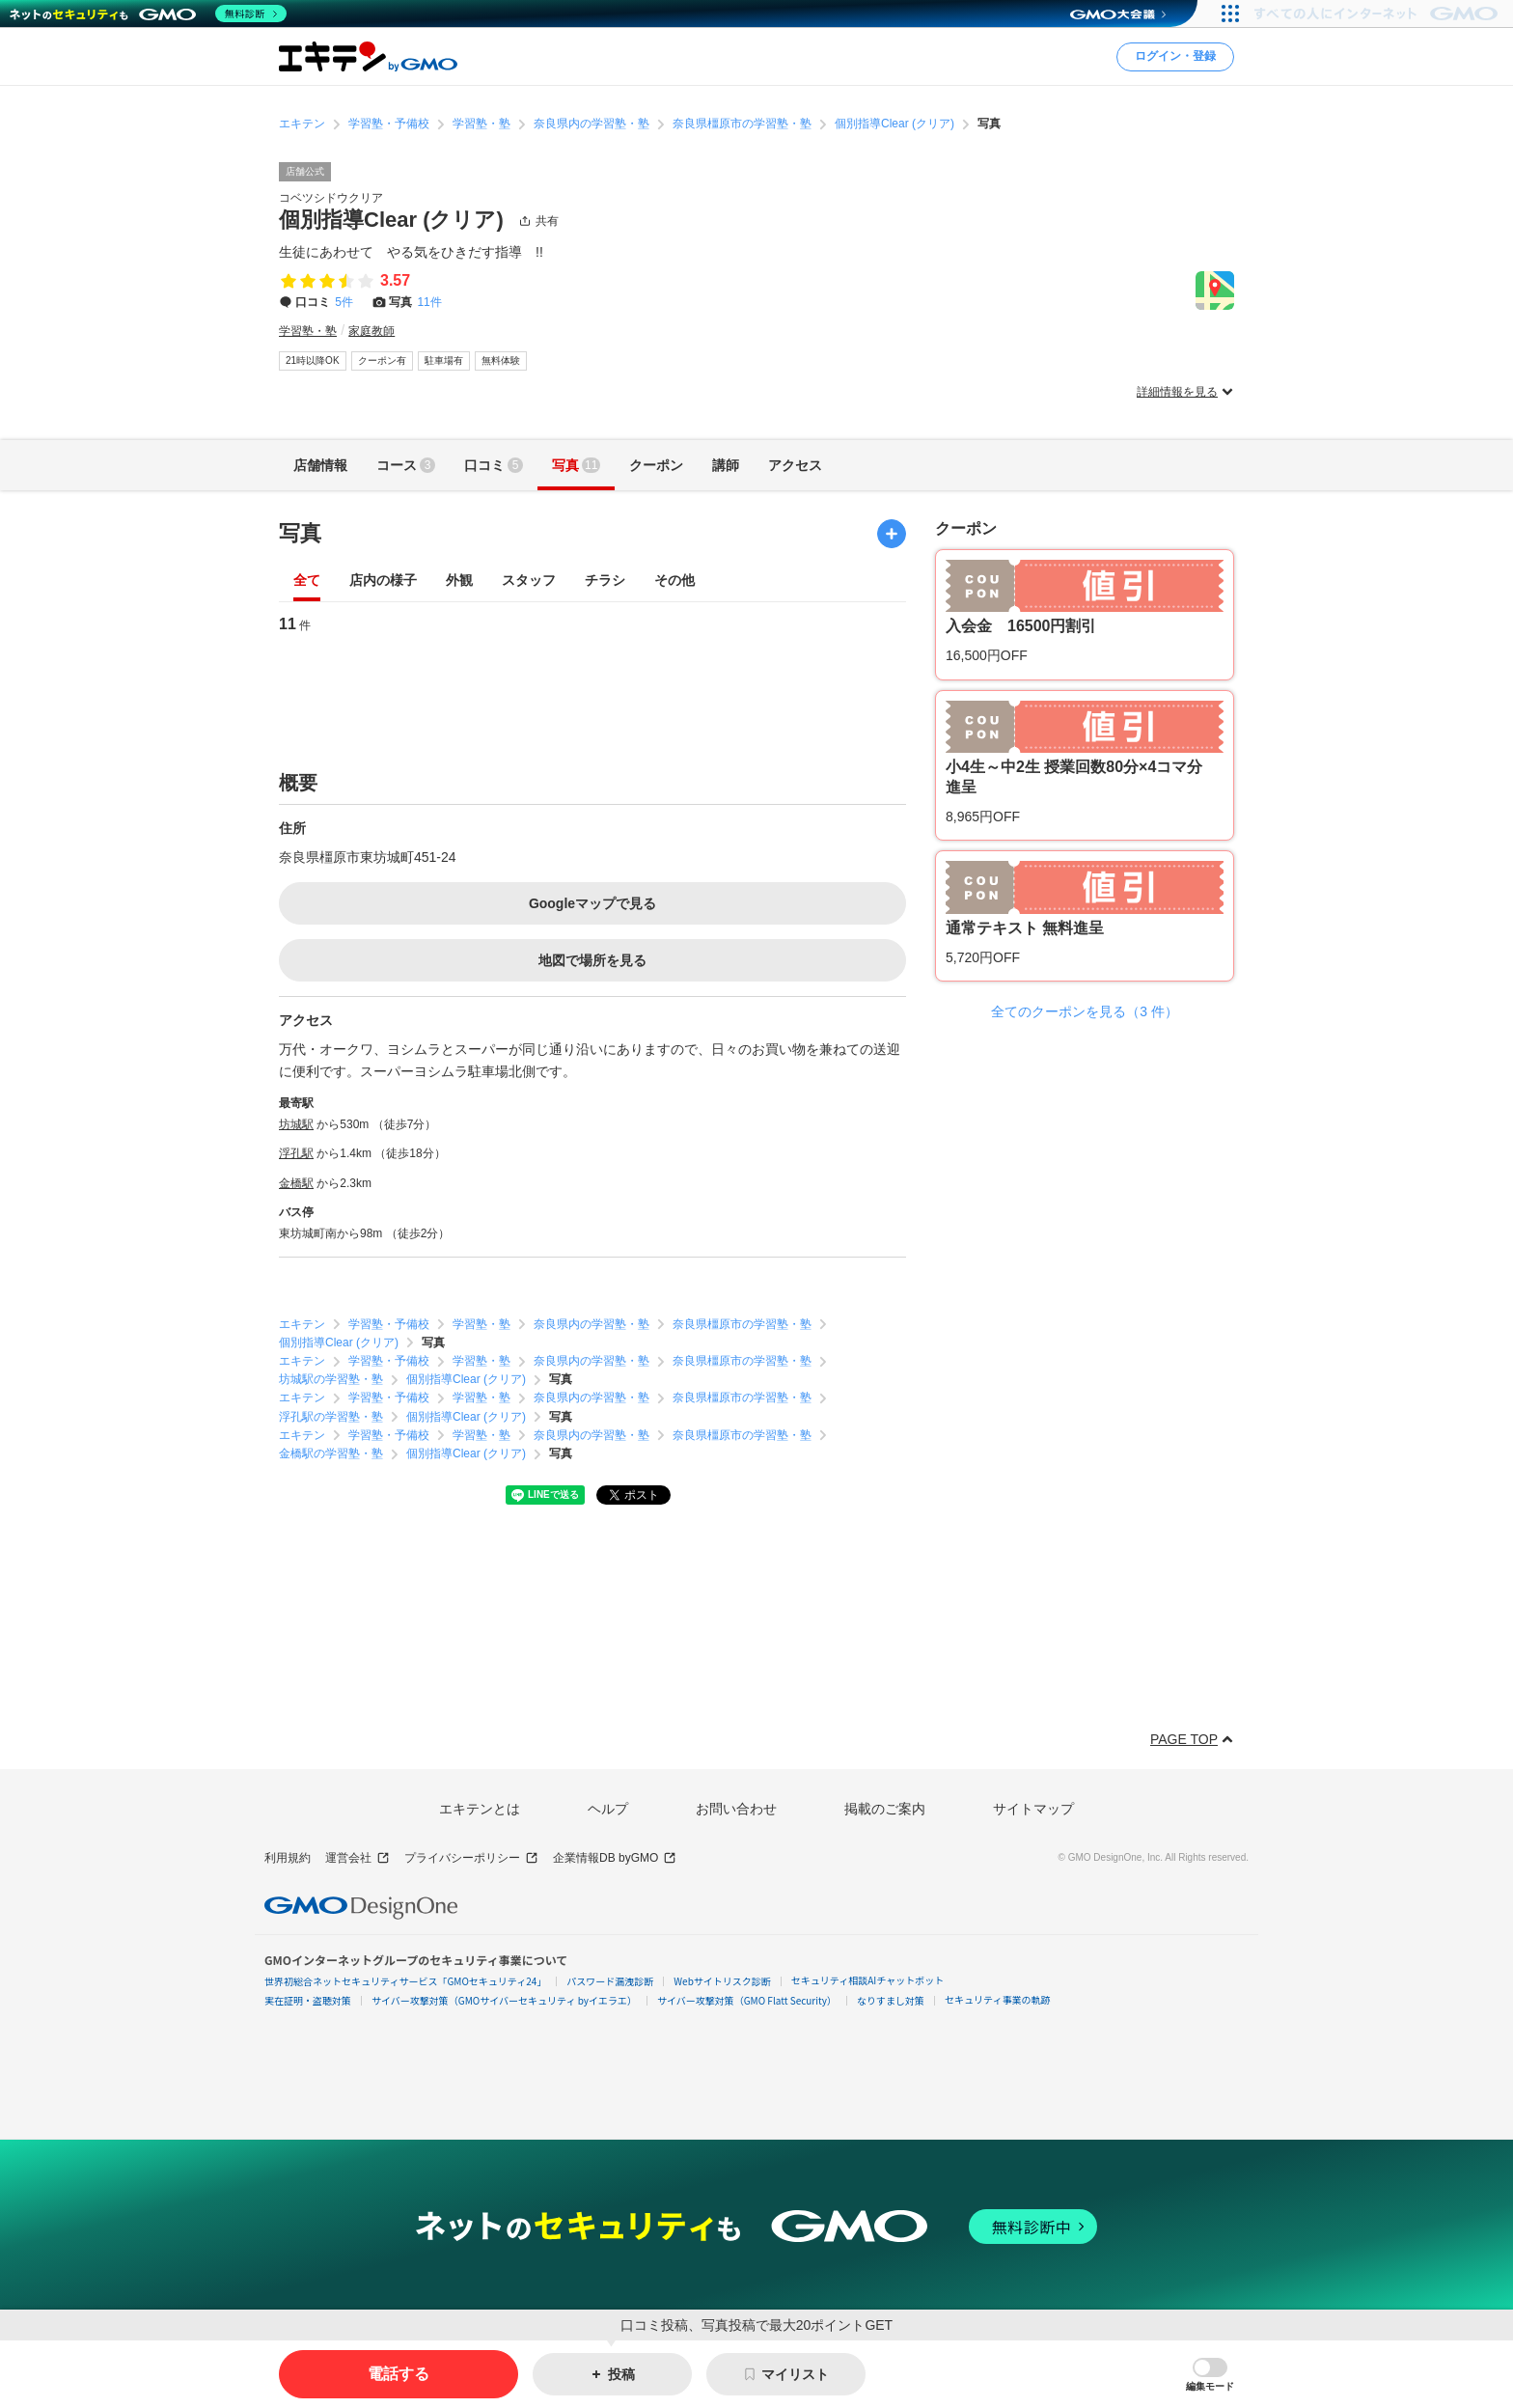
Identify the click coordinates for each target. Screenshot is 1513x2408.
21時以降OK (313, 360)
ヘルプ (608, 1808)
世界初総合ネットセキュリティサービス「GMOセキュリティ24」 (405, 1981)
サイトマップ (1033, 1808)
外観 (459, 581)
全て (306, 581)
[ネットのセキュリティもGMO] (148, 13)
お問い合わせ (736, 1808)
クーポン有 (382, 360)
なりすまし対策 (890, 2000)
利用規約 (287, 1858)
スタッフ (529, 581)
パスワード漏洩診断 (609, 1981)
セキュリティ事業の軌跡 (997, 1999)
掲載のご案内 (884, 1808)
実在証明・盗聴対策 (307, 2000)
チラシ (605, 581)
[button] (1210, 2375)
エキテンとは (479, 1808)
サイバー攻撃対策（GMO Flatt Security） (747, 2000)
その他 (674, 581)
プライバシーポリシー (471, 1858)
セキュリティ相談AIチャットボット (867, 1980)
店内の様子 (383, 581)
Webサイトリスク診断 (722, 1981)
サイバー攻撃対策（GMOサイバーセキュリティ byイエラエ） (504, 2000)
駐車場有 (444, 360)
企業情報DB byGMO (614, 1858)
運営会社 (357, 1858)
